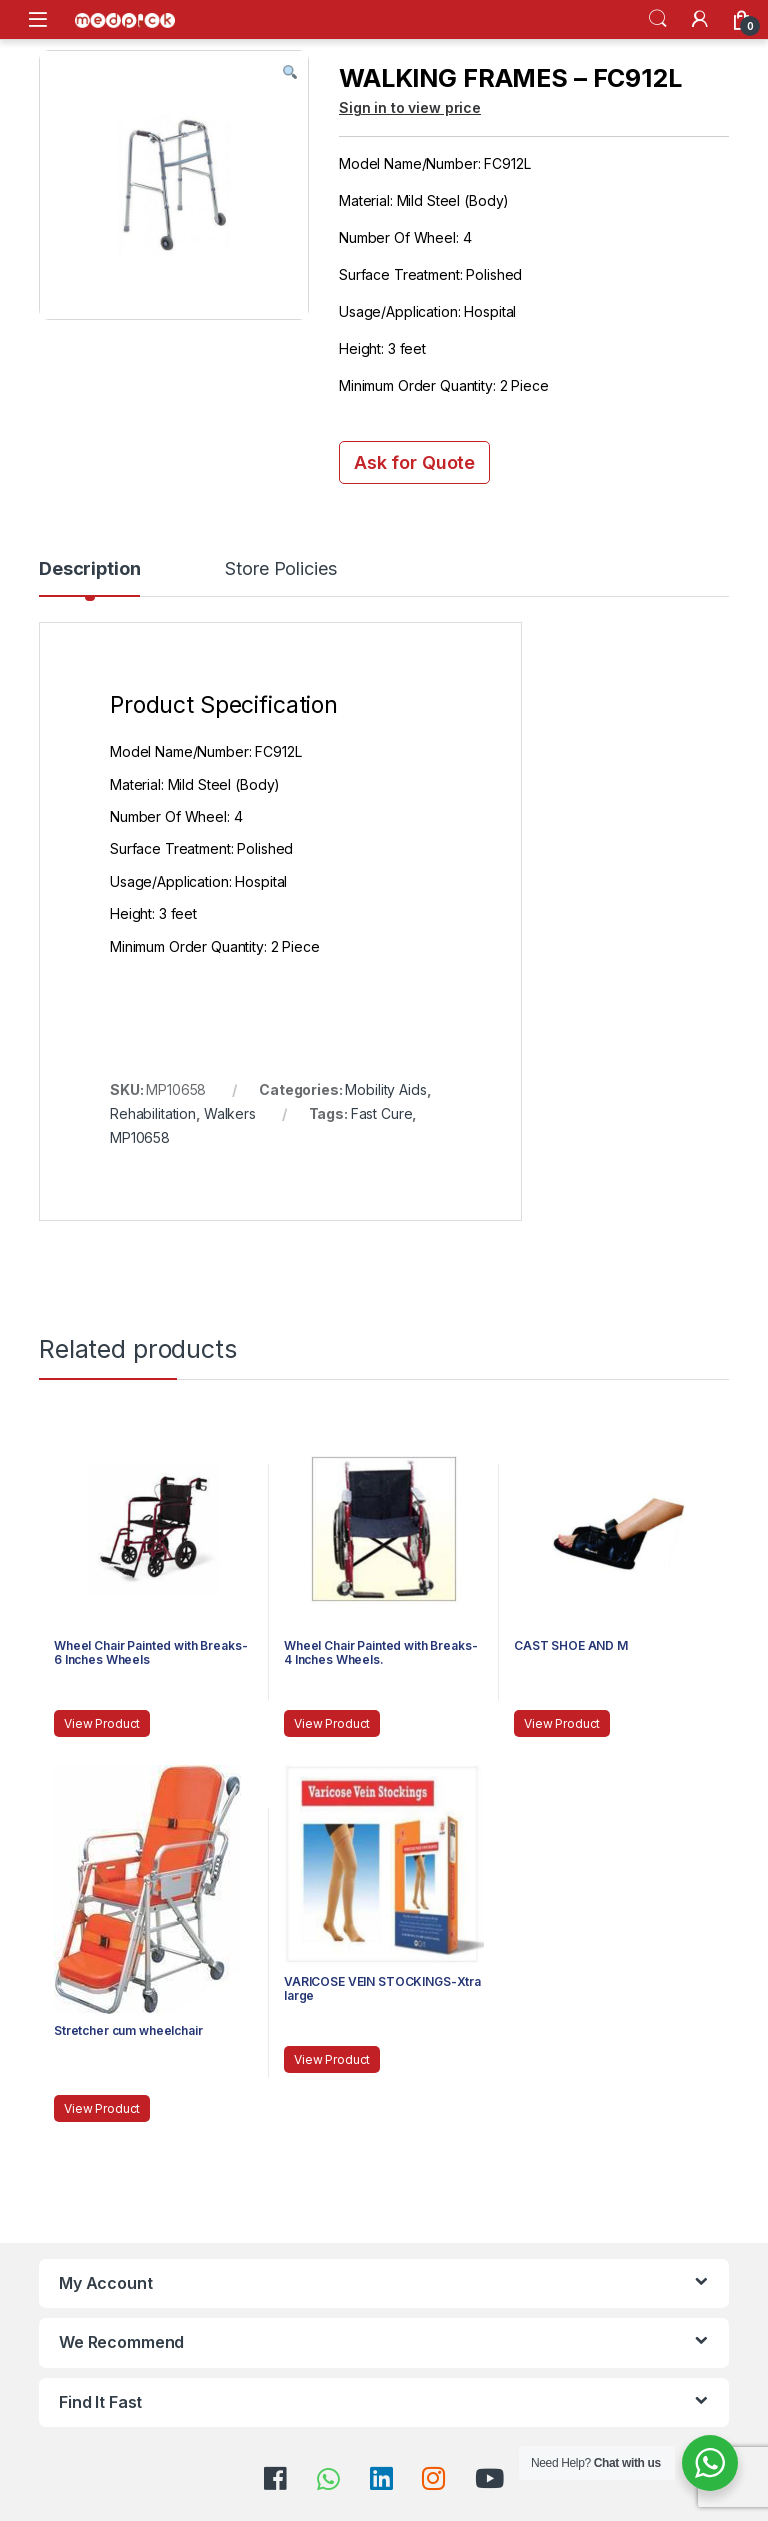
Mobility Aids (385, 1089)
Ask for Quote (414, 462)
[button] (290, 73)
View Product (102, 1723)
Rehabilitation (153, 1113)
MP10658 (140, 1137)
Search (658, 19)
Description (89, 569)
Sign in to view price (410, 107)
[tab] (89, 578)
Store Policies (280, 569)
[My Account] (700, 19)
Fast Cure (382, 1113)
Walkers (230, 1113)
